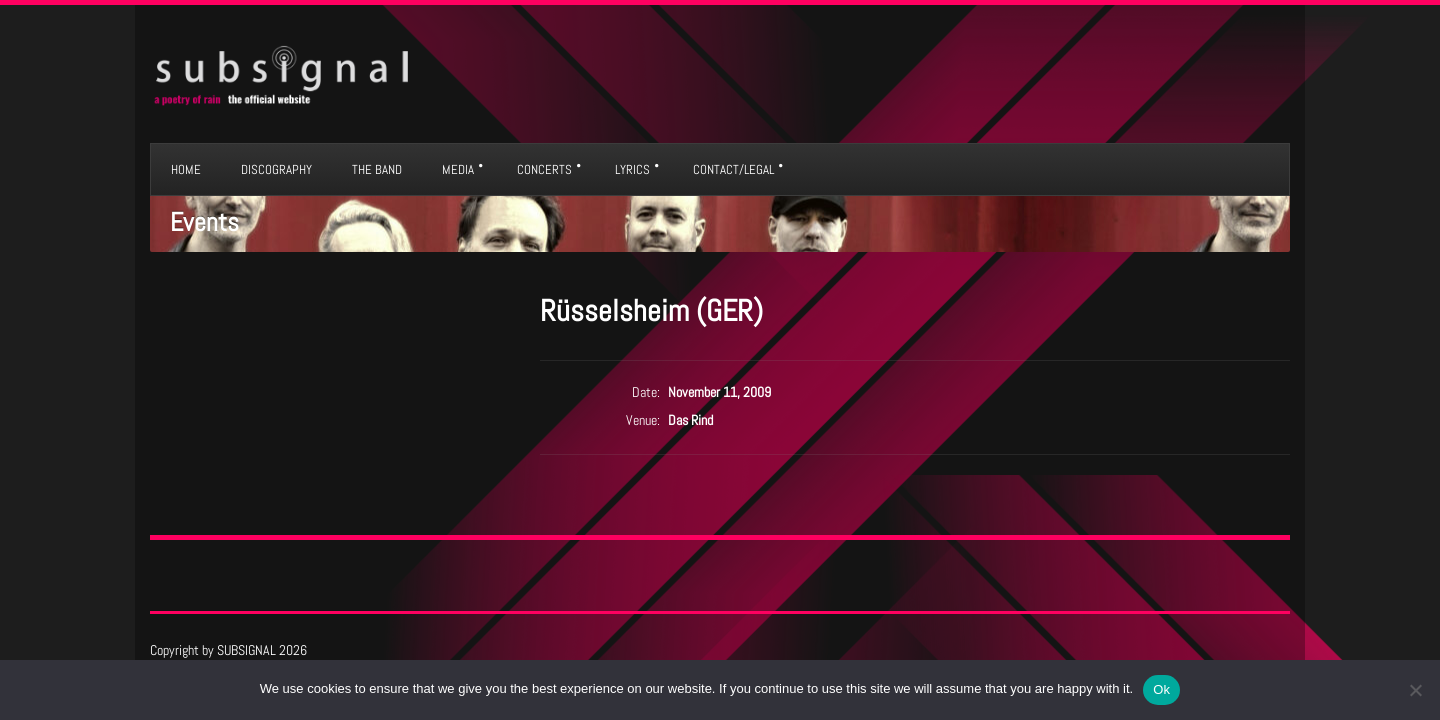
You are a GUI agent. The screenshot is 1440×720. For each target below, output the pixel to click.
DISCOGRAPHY (276, 169)
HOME (186, 169)
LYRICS (632, 169)
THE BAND (377, 169)
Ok (1161, 689)
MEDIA (458, 169)
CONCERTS (544, 169)
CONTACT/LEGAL (733, 169)
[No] (1415, 690)
